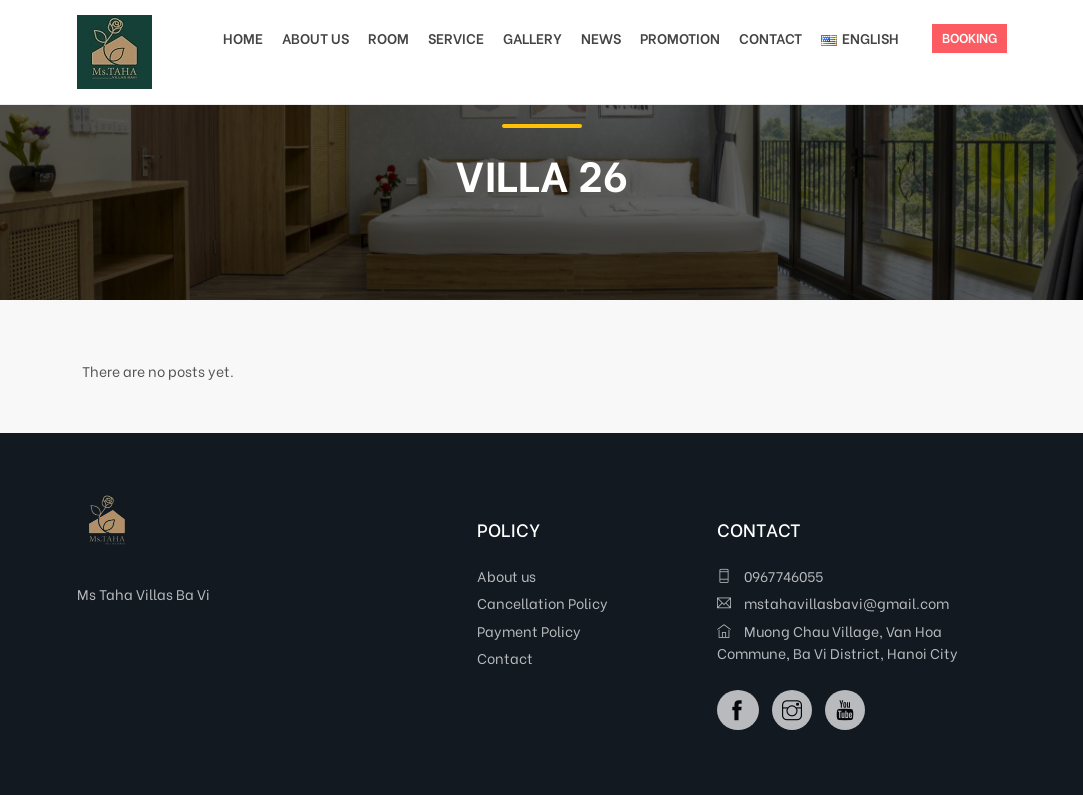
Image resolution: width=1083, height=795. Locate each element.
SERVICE (456, 37)
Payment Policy (529, 630)
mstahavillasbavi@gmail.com (833, 602)
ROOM (388, 37)
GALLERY (532, 37)
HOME (243, 37)
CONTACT (770, 37)
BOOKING (969, 36)
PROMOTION (680, 37)
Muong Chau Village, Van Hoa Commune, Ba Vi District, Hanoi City (837, 641)
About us (506, 575)
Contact (505, 657)
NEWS (601, 37)
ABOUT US (315, 37)
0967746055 (770, 575)
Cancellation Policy (542, 602)
